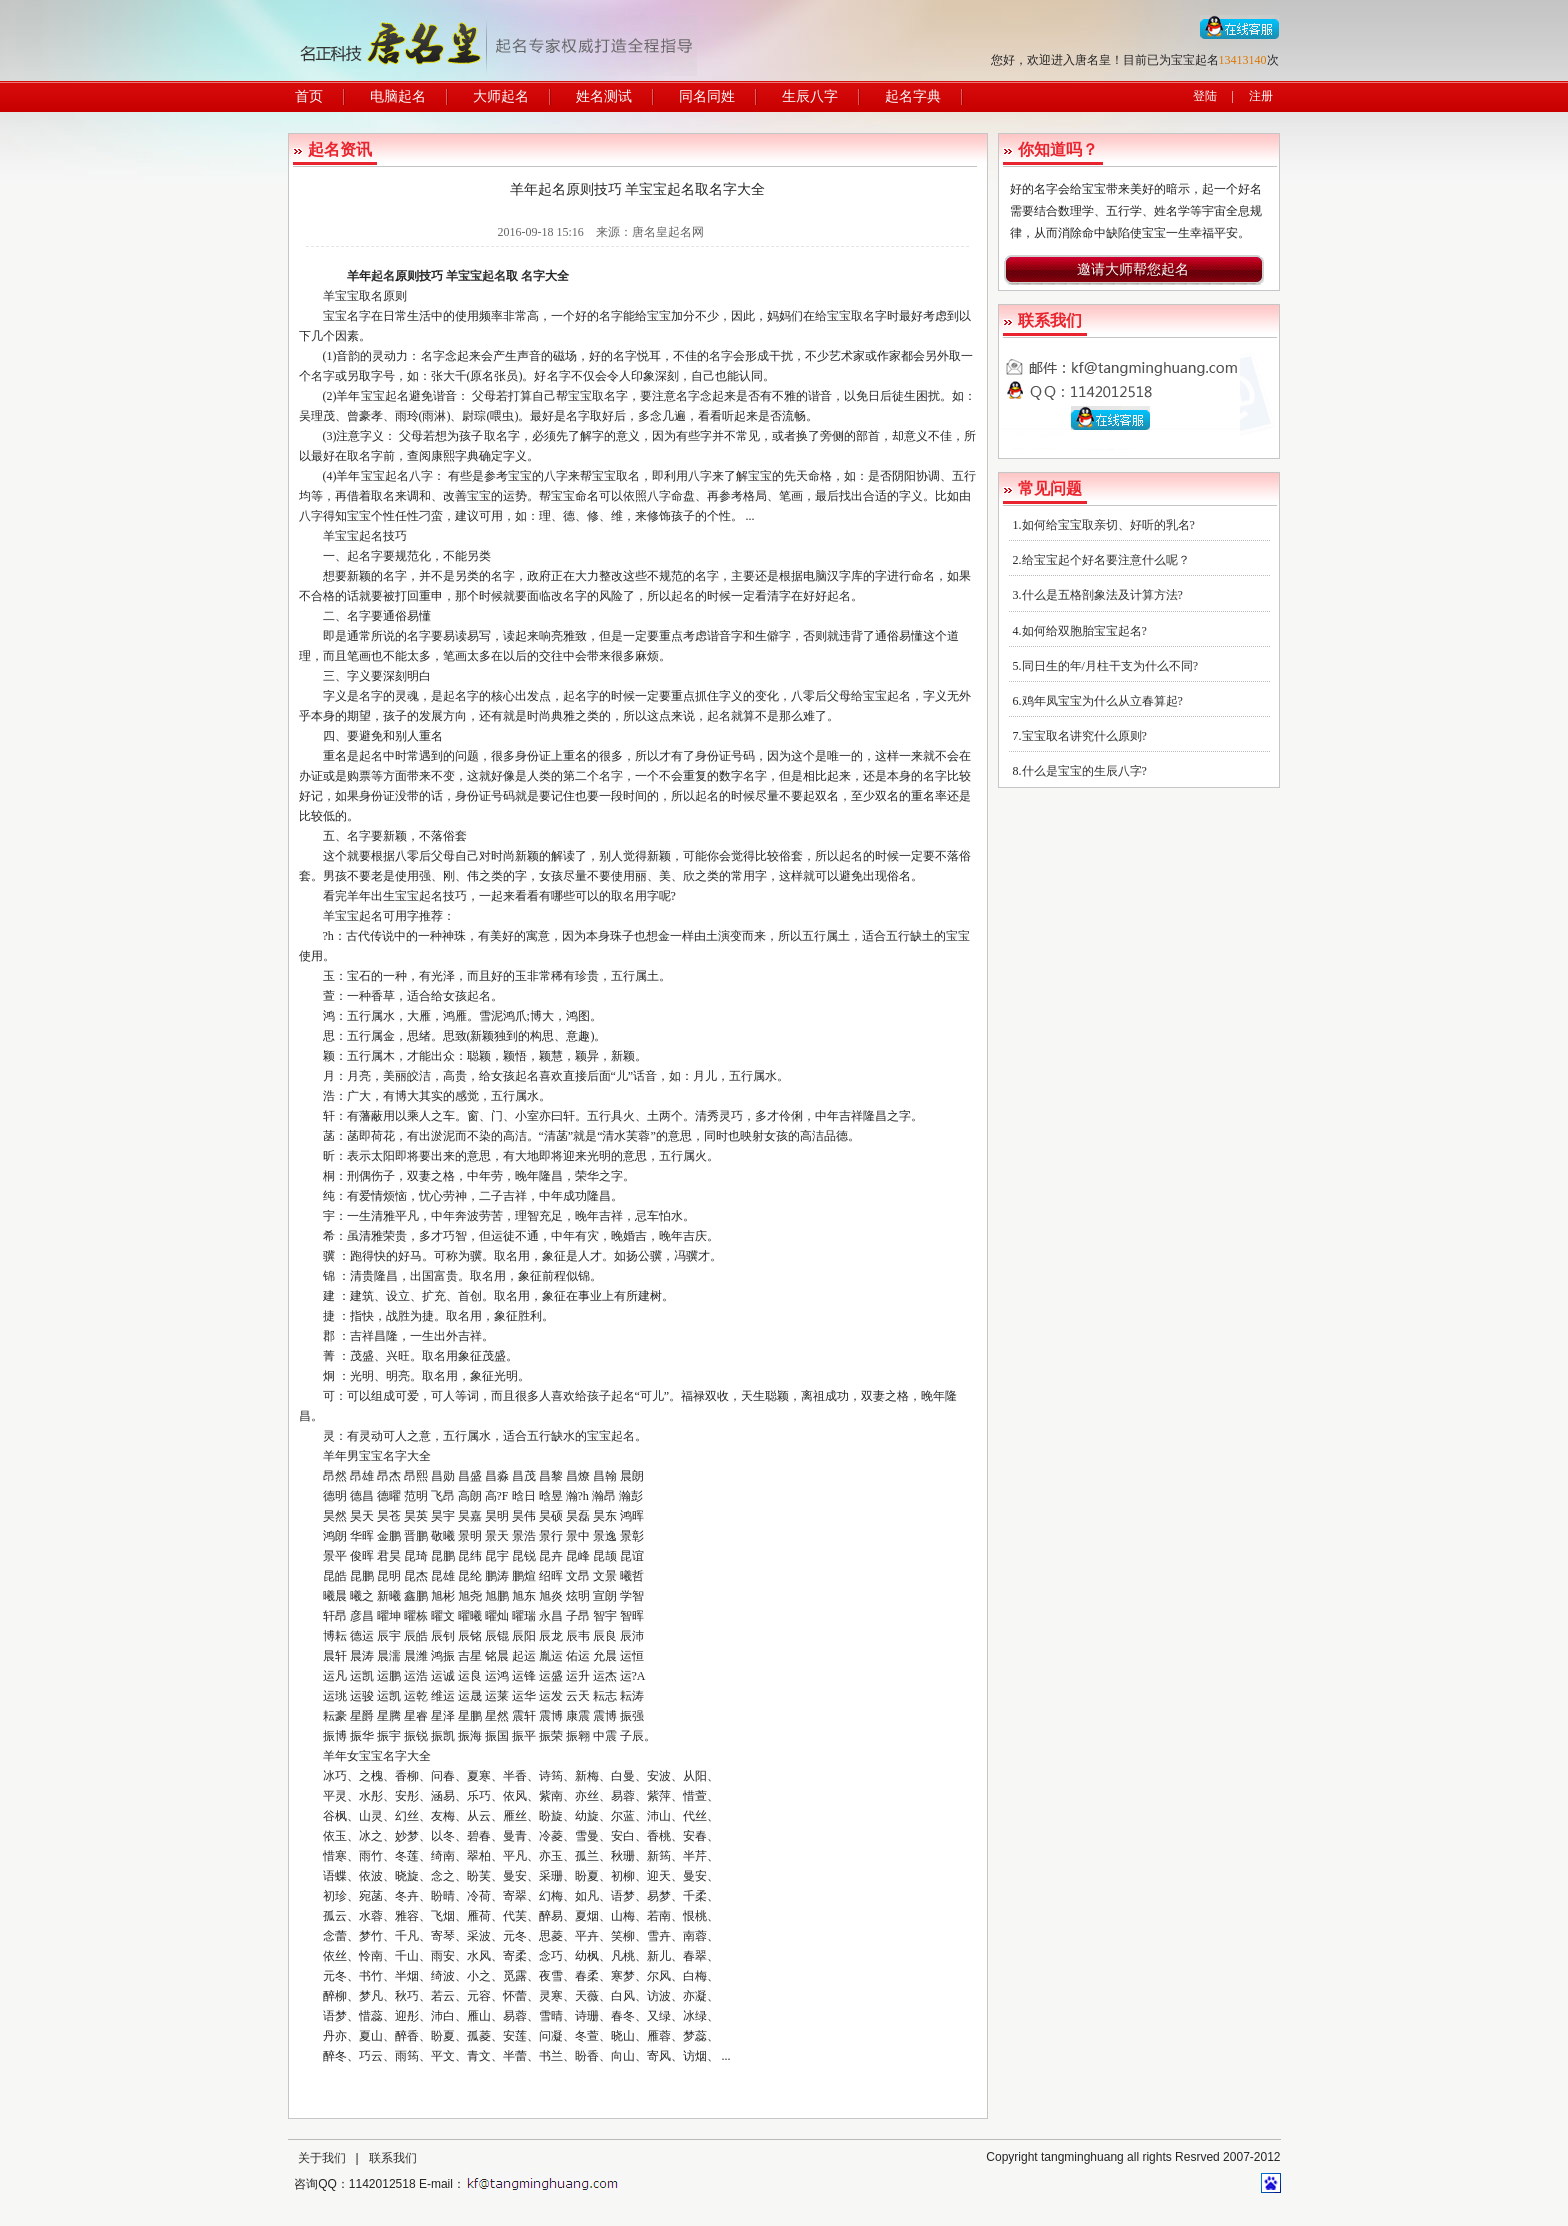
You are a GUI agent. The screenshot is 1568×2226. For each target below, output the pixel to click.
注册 (1261, 96)
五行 (964, 476)
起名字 (365, 556)
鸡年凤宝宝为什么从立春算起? (1102, 701)
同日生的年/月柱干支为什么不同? (1110, 666)
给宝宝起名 (881, 696)
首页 (309, 96)
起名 (383, 276)
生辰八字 (810, 96)
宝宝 (659, 316)
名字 (533, 276)
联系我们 (393, 2158)
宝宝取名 (359, 296)
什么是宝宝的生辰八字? (1084, 771)
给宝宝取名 (845, 316)
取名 (496, 436)
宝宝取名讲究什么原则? (1084, 736)
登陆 (1205, 96)
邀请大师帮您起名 (1133, 269)
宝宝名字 (347, 316)
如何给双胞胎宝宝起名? (1084, 631)
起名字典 (913, 96)
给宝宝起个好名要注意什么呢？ (1106, 560)
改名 (563, 596)
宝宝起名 (482, 276)
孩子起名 (611, 1396)
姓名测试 (604, 96)
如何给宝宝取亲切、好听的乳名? (1108, 525)
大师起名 (501, 96)
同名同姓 (707, 96)
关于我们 (322, 2158)
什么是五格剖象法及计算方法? (1102, 595)
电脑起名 (398, 96)
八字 (421, 476)
